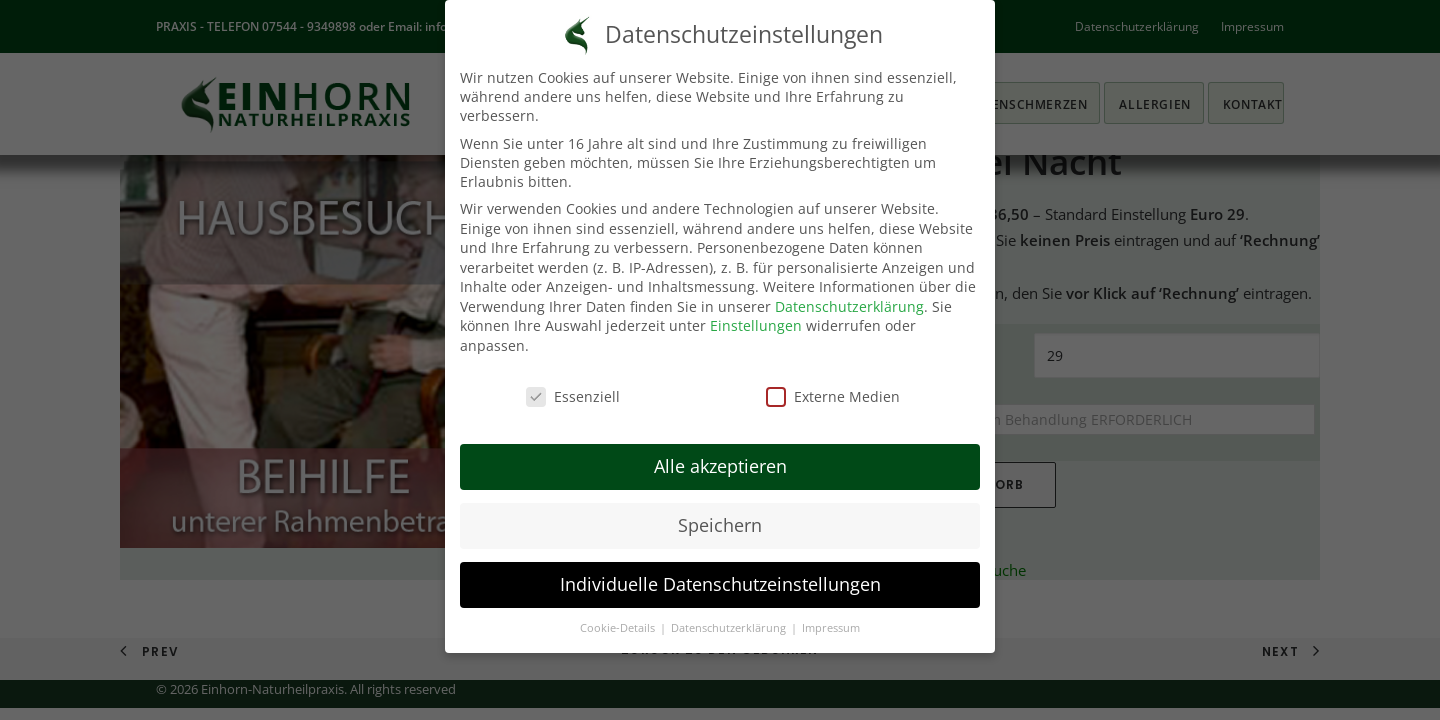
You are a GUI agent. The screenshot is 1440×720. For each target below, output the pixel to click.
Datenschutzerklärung (849, 306)
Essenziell (573, 396)
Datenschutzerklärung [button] (730, 628)
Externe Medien (833, 396)
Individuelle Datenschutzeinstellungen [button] (720, 584)
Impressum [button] (831, 628)
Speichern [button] (720, 525)
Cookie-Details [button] (619, 628)
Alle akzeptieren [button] (720, 466)
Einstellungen (756, 325)
